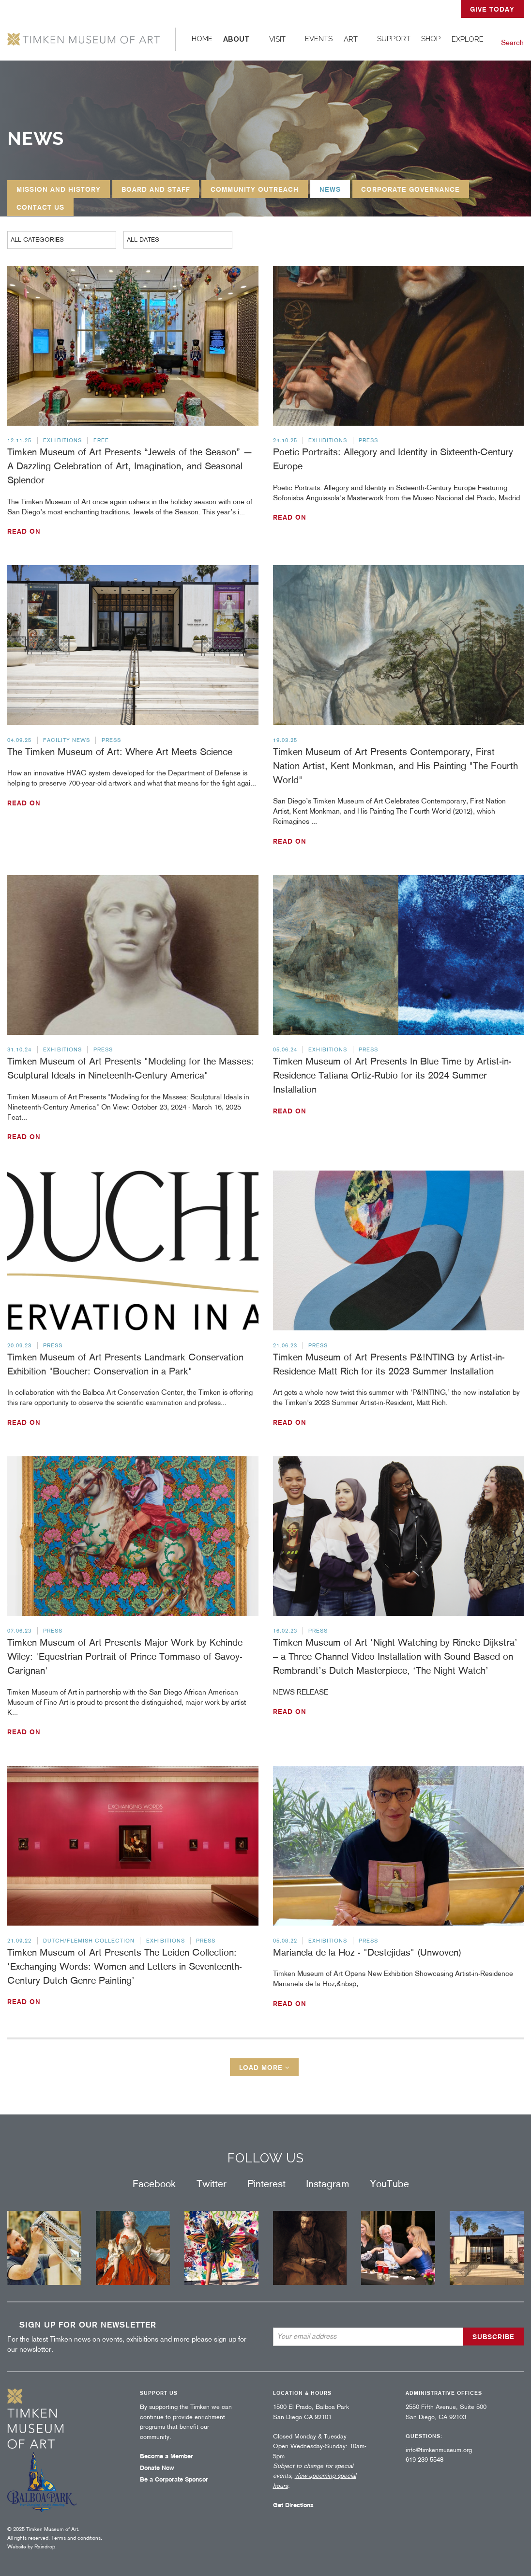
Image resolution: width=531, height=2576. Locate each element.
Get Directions (293, 2505)
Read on (24, 531)
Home (202, 38)
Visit (277, 39)
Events (319, 38)
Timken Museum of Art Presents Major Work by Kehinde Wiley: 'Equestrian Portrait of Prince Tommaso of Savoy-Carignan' (125, 1656)
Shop (430, 38)
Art (351, 39)
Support (393, 38)
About (236, 39)
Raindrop (44, 2546)
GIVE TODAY (492, 9)
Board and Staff (155, 189)
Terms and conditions (76, 2537)
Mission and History (58, 189)
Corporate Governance (410, 189)
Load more (264, 2067)
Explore (468, 39)
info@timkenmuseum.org (439, 2449)
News (330, 189)
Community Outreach (255, 189)
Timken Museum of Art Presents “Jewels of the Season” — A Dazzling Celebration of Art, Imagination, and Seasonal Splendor (130, 466)
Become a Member (166, 2456)
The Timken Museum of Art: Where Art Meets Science (119, 751)
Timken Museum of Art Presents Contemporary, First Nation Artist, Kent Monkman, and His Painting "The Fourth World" (395, 766)
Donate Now (157, 2467)
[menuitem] (202, 39)
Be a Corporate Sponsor (174, 2479)
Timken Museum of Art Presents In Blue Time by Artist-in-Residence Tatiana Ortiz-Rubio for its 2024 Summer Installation (392, 1075)
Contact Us (40, 207)
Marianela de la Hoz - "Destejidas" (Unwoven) (367, 1952)
